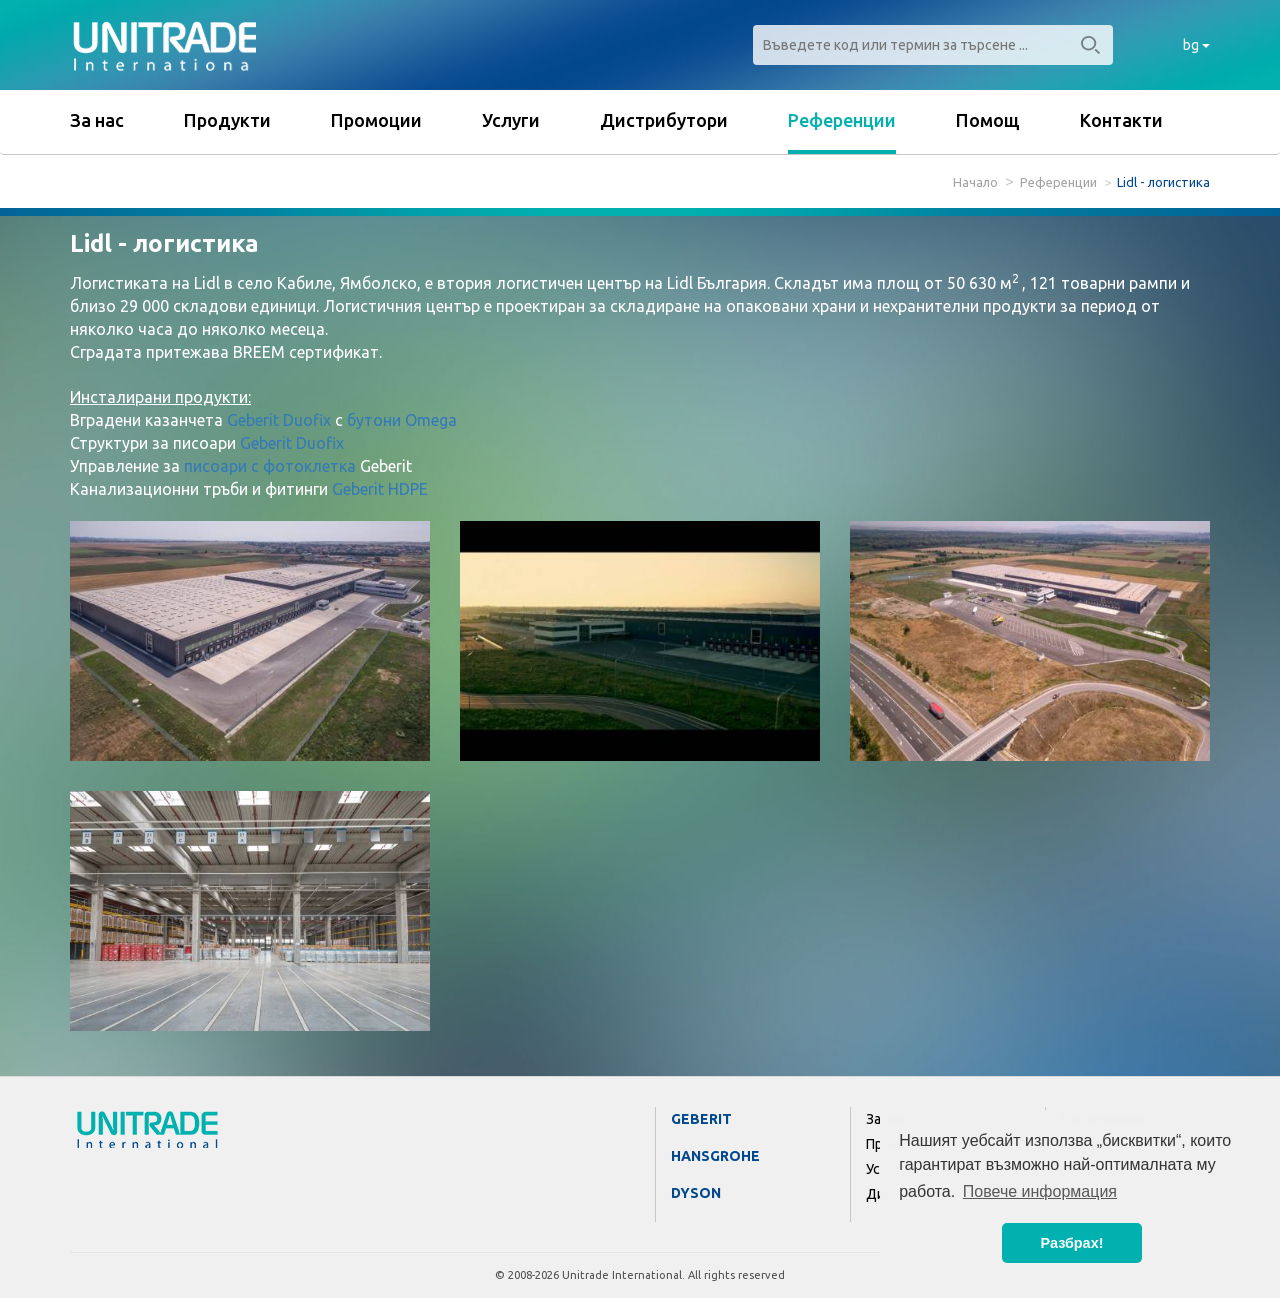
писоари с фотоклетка (270, 466)
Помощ (988, 120)
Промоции (376, 120)
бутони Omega (402, 420)
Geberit (701, 1119)
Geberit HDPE (380, 489)
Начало (975, 182)
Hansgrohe (715, 1156)
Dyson (696, 1193)
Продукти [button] (227, 120)
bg (1196, 45)
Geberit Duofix (279, 420)
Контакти (1121, 120)
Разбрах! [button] (1072, 1243)
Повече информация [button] (1040, 1191)
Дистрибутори (664, 120)
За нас (97, 120)
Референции (842, 120)
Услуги (511, 120)
